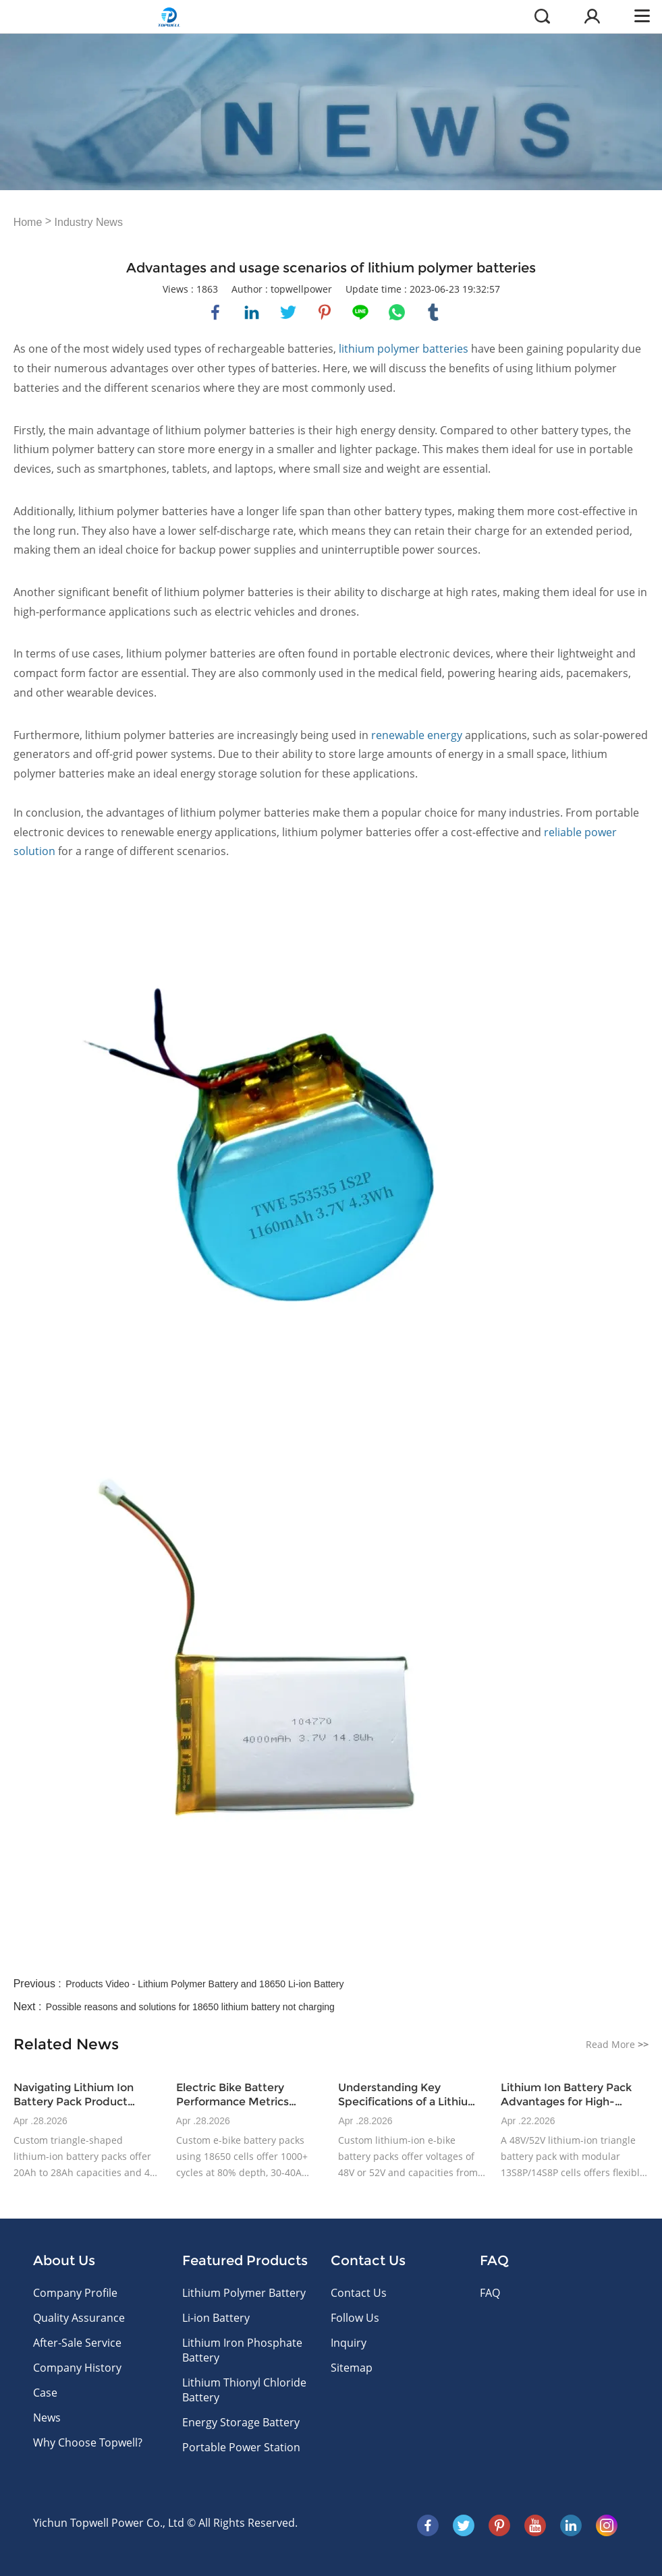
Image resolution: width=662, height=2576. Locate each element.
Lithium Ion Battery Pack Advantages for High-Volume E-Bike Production (571, 2095)
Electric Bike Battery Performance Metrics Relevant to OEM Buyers (241, 2095)
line (360, 312)
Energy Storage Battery (241, 2422)
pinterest (324, 312)
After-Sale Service (77, 2342)
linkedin (252, 312)
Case (45, 2392)
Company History (77, 2367)
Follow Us (355, 2317)
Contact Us (359, 2292)
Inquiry (348, 2342)
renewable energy (416, 735)
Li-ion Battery (216, 2317)
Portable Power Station (241, 2447)
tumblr (433, 312)
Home (28, 222)
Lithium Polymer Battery (244, 2292)
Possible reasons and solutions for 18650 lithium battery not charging (190, 2006)
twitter (288, 312)
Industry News (89, 222)
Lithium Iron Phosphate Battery (242, 2350)
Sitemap (352, 2367)
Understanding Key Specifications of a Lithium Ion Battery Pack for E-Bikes (408, 2095)
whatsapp (397, 312)
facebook (215, 312)
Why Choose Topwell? (87, 2442)
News (47, 2417)
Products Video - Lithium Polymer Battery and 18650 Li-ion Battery (204, 1984)
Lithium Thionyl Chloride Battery (244, 2390)
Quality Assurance (79, 2317)
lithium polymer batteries (405, 348)
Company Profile (75, 2292)
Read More (617, 2044)
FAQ (490, 2292)
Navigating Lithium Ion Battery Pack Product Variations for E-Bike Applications (73, 2095)
